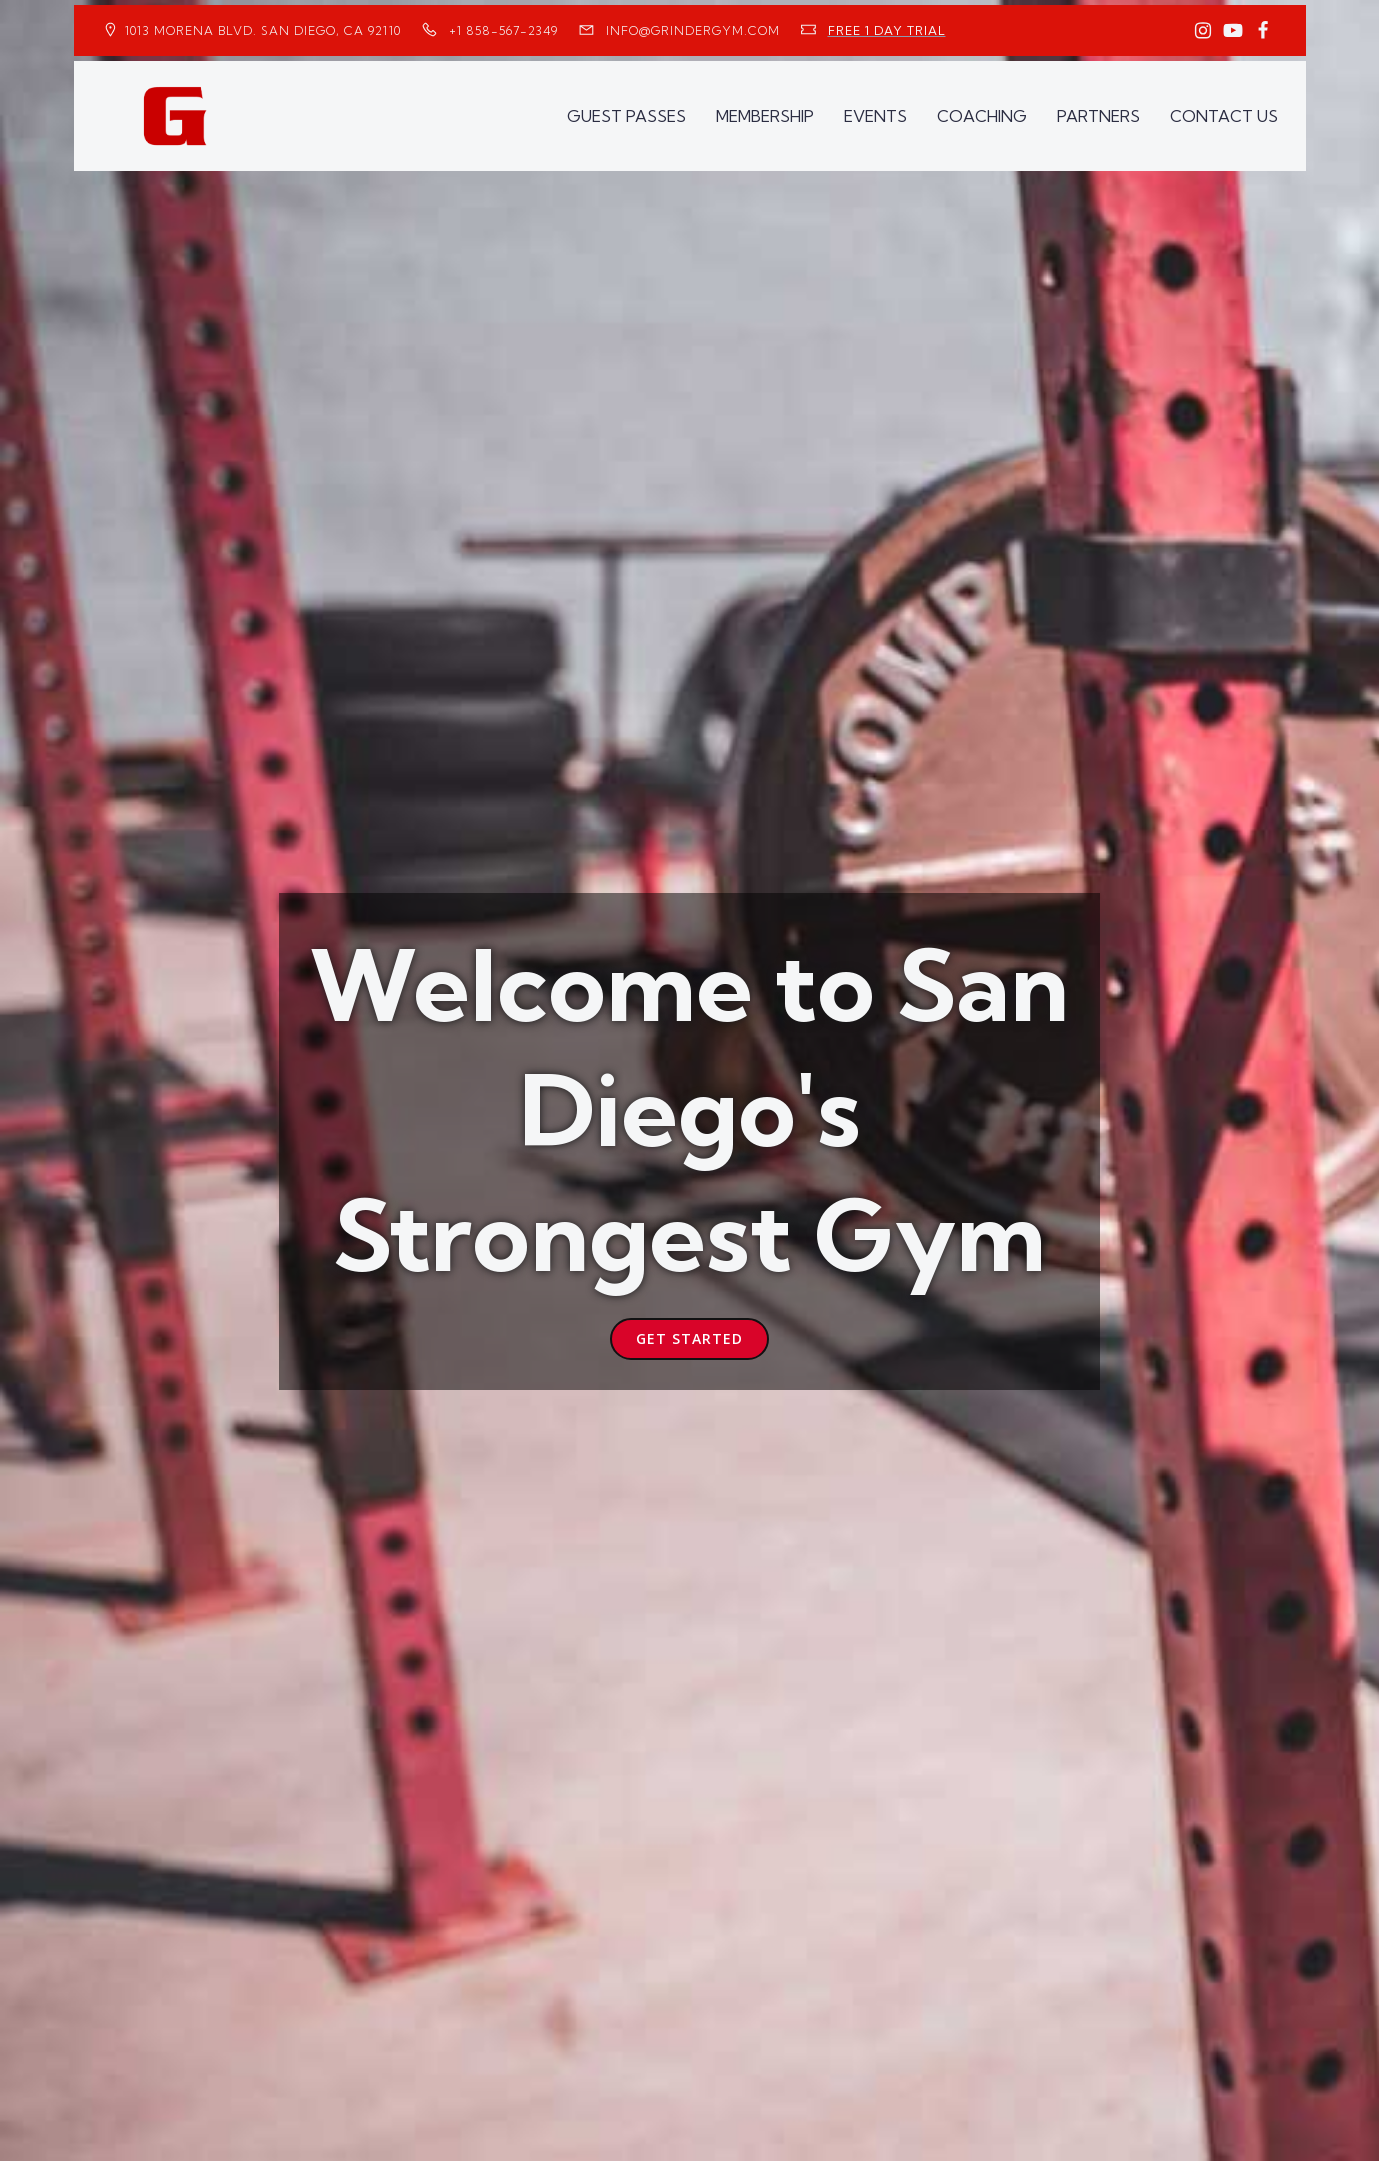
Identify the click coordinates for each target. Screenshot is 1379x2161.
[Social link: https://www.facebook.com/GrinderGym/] (1263, 31)
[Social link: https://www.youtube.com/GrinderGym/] (1233, 31)
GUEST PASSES (626, 116)
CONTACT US (1224, 116)
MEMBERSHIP (765, 116)
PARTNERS (1098, 116)
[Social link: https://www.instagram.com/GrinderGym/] (1203, 31)
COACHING (982, 116)
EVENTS (875, 116)
